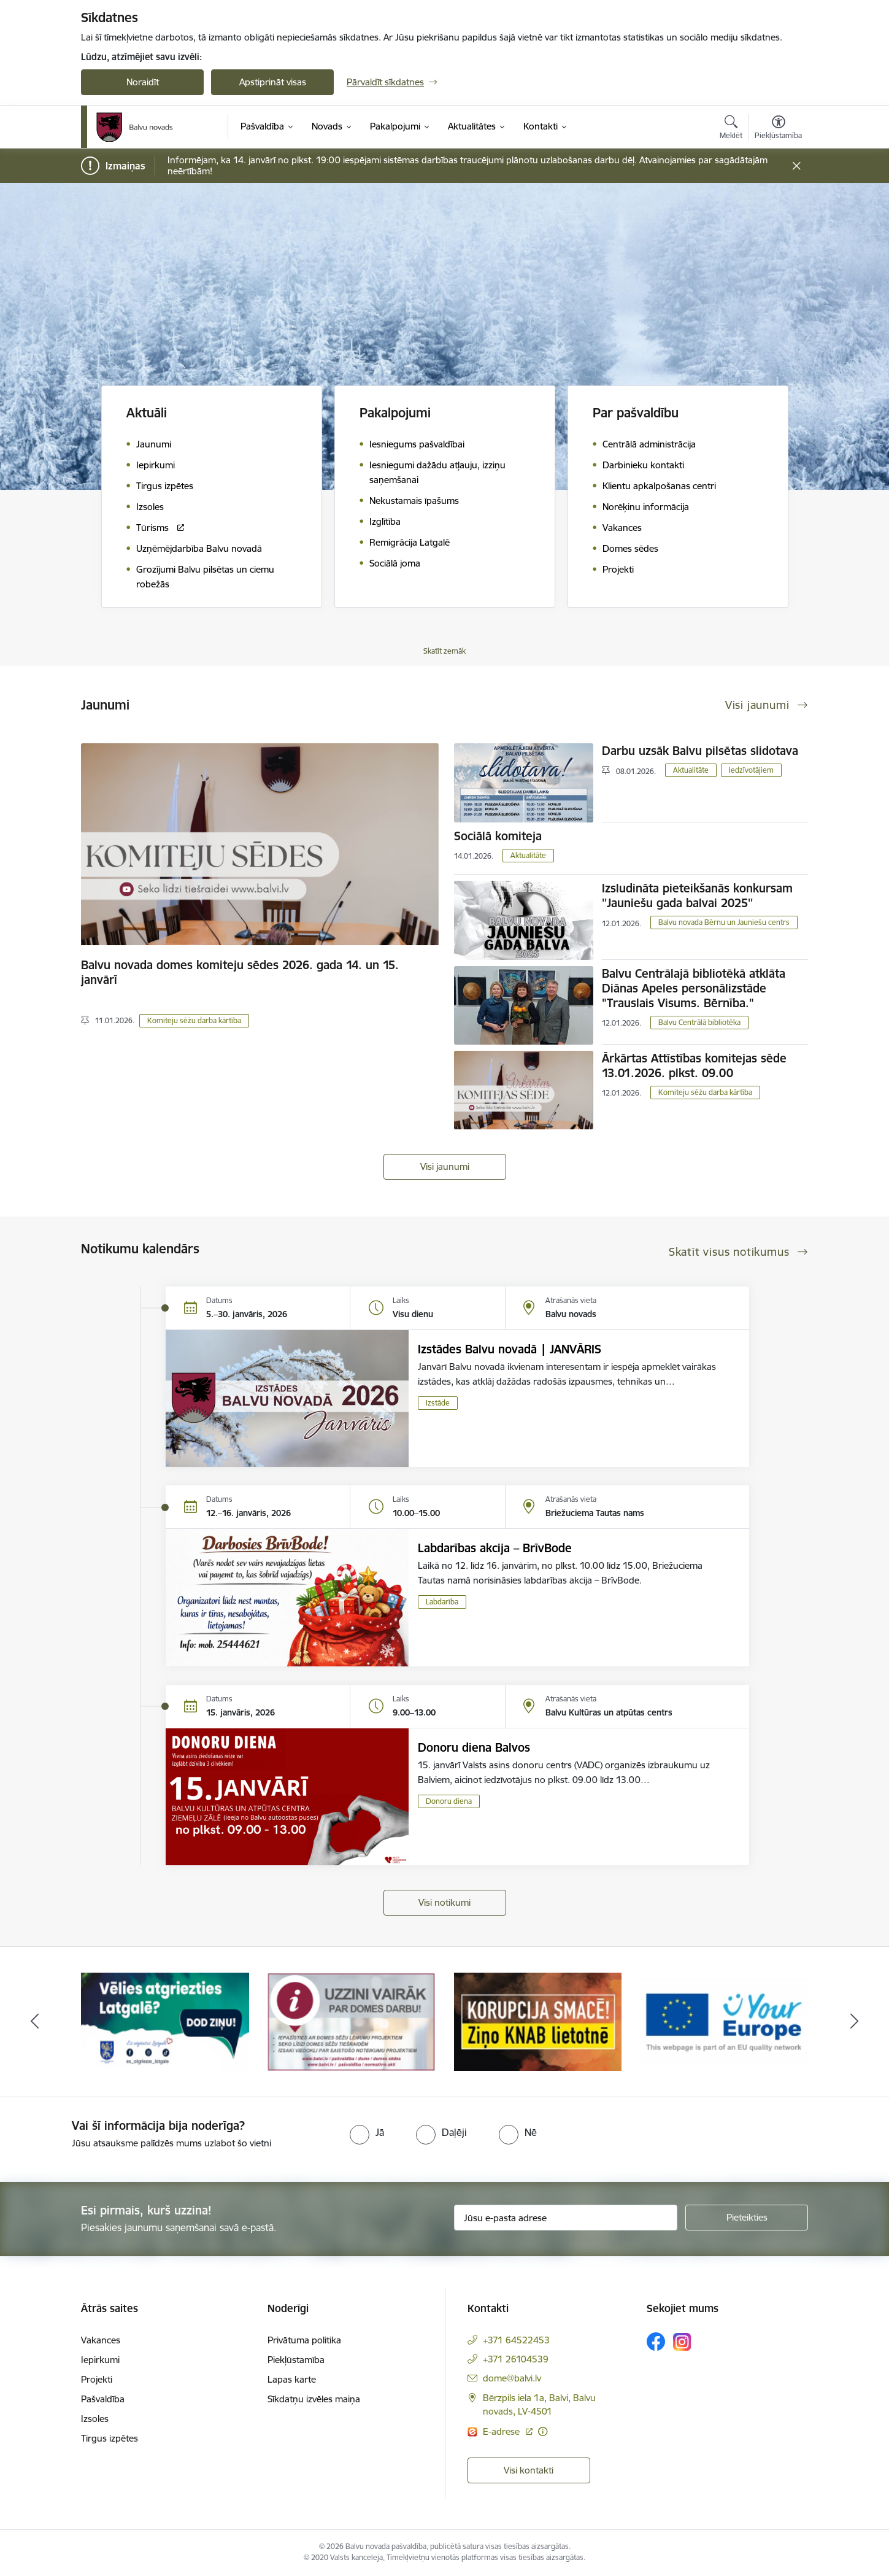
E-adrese (502, 2431)
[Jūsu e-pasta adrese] (566, 2217)
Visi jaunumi (444, 1166)
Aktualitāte (691, 770)
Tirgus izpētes (109, 2438)
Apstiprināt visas (272, 82)
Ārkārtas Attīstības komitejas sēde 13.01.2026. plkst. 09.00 (694, 1065)
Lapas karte (291, 2379)
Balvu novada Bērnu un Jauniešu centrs (724, 922)
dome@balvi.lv (512, 2378)
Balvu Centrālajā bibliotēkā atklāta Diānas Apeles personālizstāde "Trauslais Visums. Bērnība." (693, 988)
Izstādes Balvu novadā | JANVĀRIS (509, 1349)
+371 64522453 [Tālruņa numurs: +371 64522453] (516, 2340)
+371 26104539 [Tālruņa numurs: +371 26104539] (515, 2359)
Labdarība (442, 1601)
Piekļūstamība (296, 2359)
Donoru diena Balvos (474, 1747)
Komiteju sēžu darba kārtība (194, 1020)
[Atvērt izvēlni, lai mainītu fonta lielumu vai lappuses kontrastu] (778, 129)
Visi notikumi (444, 1902)
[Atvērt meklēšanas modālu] (731, 129)
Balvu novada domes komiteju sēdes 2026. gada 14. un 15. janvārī (240, 972)
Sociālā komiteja (498, 836)
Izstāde (438, 1402)
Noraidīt (142, 82)
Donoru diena (449, 1801)
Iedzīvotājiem (751, 770)
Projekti (96, 2379)
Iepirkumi (100, 2359)
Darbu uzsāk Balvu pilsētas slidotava (700, 750)
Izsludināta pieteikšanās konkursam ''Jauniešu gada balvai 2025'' (697, 895)
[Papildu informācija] (542, 2431)
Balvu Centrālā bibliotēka (699, 1022)
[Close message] (797, 166)
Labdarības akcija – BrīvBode (495, 1548)
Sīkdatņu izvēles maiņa (313, 2399)
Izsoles (95, 2418)
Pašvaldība (103, 2399)
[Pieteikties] (746, 2217)
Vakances (100, 2340)
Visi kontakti (528, 2470)
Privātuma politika (304, 2340)
